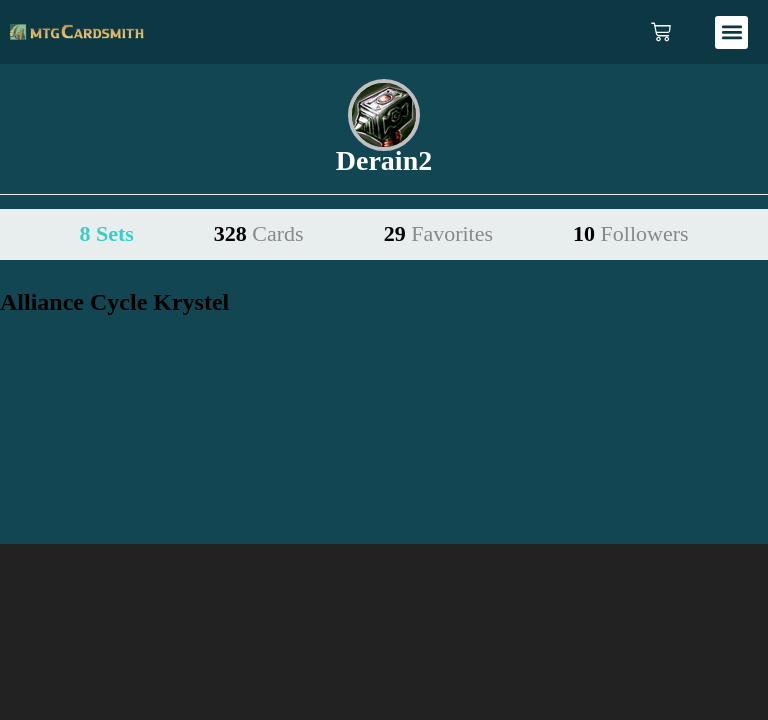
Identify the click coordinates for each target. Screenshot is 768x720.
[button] (731, 32)
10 (631, 233)
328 (259, 233)
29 (438, 233)
